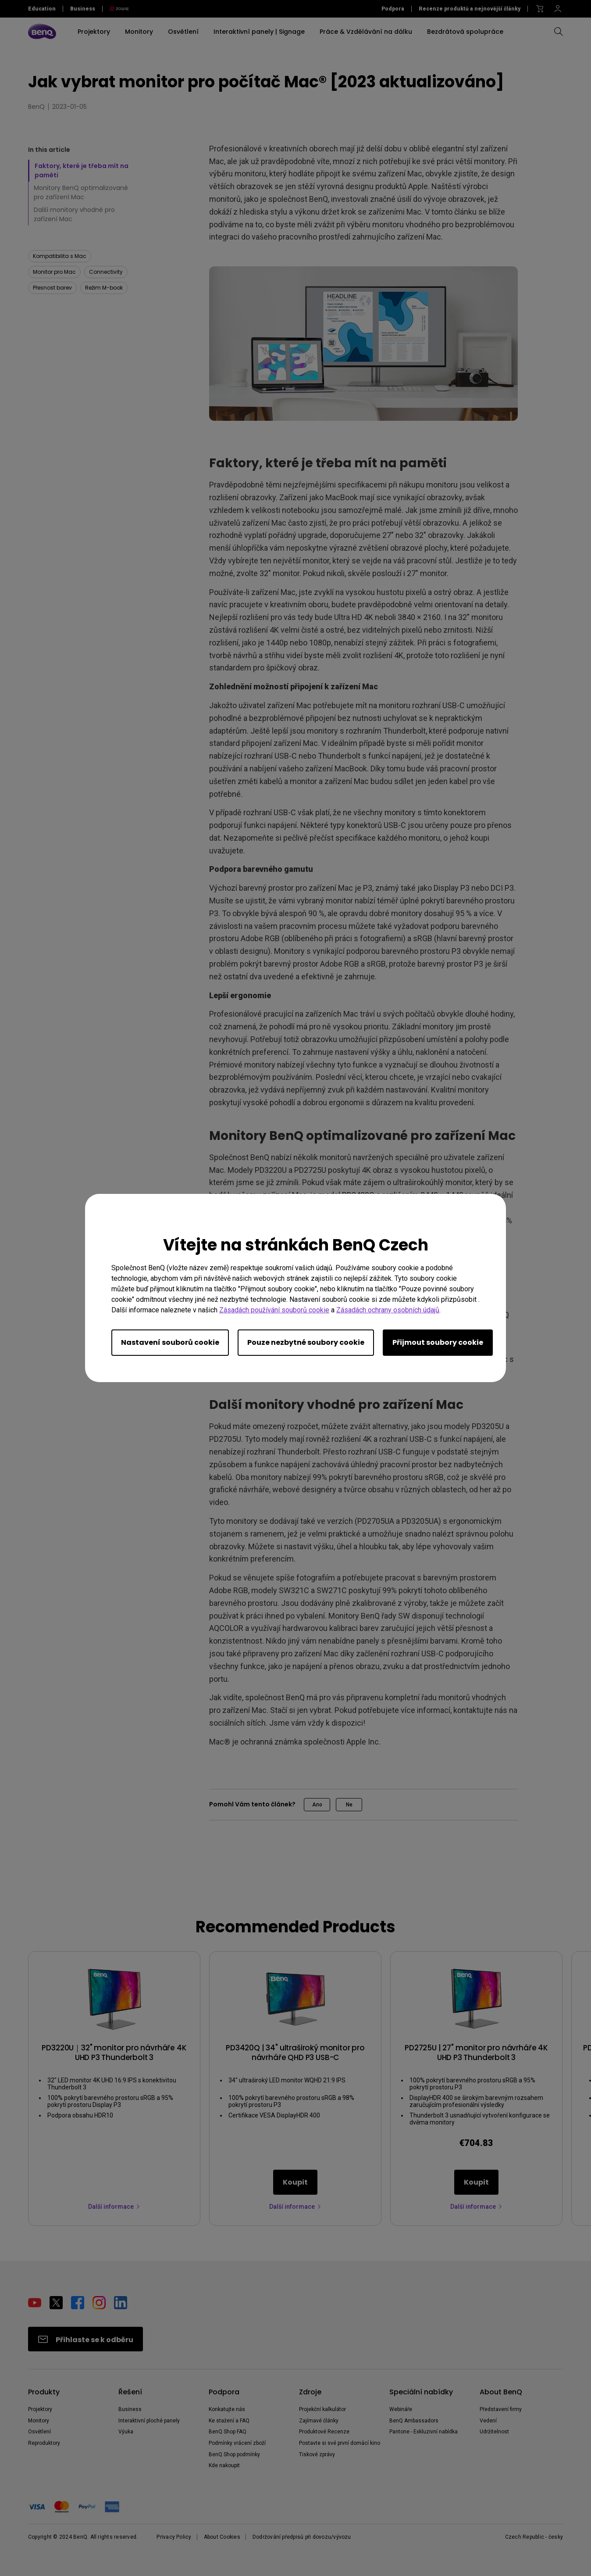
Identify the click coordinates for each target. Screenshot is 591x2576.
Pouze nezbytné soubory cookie (305, 1342)
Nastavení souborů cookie (170, 1342)
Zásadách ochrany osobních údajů (387, 1310)
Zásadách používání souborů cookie (274, 1310)
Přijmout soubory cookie (437, 1342)
